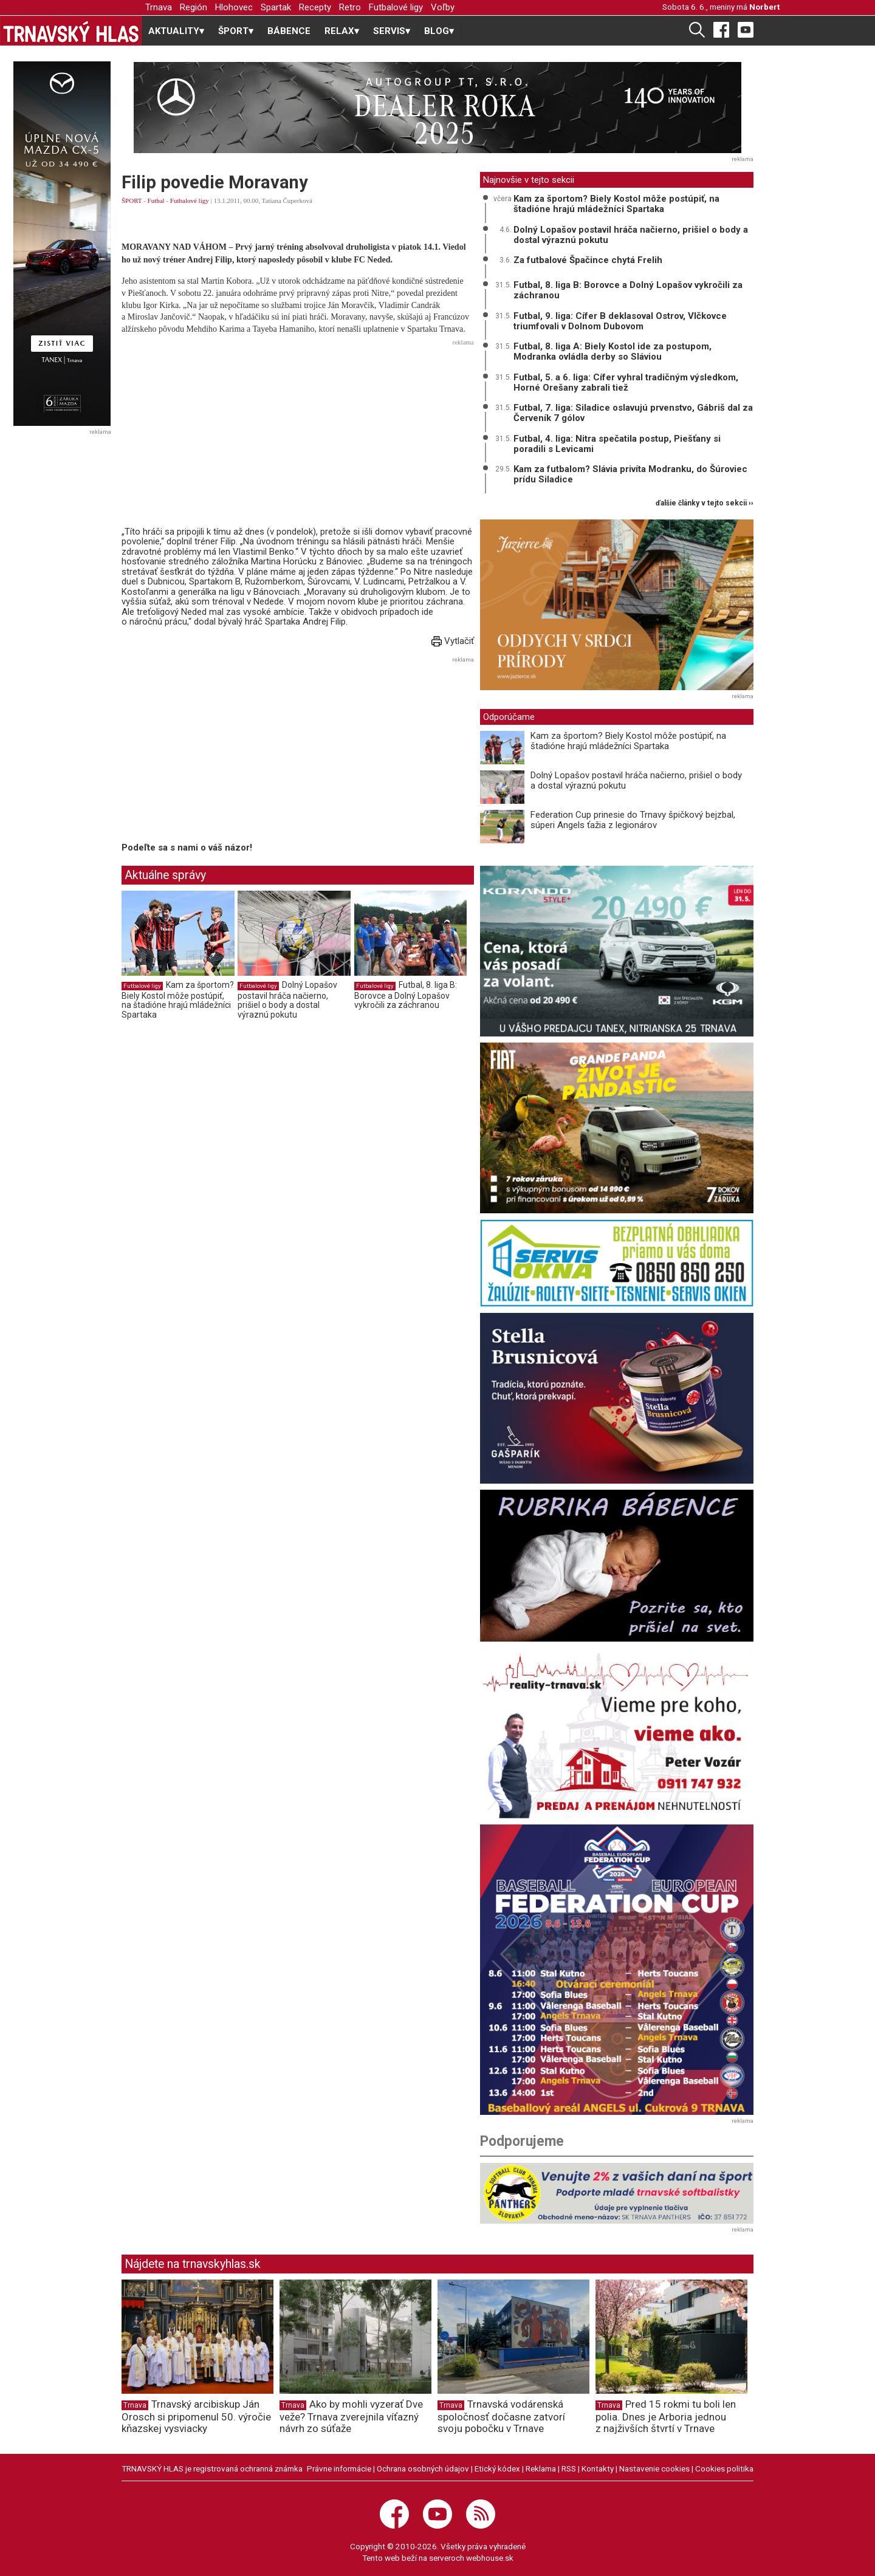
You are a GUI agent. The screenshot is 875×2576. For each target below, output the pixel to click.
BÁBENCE (289, 31)
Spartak (276, 7)
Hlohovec (234, 7)
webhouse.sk (489, 2558)
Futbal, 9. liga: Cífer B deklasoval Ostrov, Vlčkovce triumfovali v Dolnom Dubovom (620, 321)
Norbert (764, 7)
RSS (568, 2468)
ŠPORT (132, 200)
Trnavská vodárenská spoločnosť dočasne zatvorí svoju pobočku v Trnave (501, 2416)
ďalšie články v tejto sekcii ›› (704, 503)
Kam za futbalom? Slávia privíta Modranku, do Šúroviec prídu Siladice (630, 474)
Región (193, 7)
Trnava (158, 7)
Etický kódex (497, 2468)
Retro (350, 7)
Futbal (156, 200)
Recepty (315, 7)
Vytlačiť (452, 640)
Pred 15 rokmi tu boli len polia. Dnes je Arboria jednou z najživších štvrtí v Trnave (665, 2416)
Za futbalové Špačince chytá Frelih (587, 260)
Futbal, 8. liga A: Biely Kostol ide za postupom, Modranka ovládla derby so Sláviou (612, 351)
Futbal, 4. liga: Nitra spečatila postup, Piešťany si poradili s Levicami (617, 443)
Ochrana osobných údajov (423, 2468)
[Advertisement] (298, 436)
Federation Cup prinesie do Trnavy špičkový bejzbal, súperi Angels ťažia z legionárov (632, 820)
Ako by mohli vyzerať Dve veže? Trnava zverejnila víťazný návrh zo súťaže (351, 2416)
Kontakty (598, 2468)
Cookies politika (724, 2468)
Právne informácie (339, 2468)
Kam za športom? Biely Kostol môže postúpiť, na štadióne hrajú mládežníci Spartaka (178, 999)
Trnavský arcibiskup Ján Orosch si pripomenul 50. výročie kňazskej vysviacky (196, 2416)
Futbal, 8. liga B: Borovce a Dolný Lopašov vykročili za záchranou (405, 995)
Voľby (443, 7)
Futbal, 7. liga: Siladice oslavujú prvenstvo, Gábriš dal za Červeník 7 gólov (633, 412)
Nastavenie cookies (654, 2468)
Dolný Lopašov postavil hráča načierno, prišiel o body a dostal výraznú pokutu (287, 999)
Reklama (541, 2468)
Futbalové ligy (396, 7)
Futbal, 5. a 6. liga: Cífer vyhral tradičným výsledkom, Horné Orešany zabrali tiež (625, 382)
